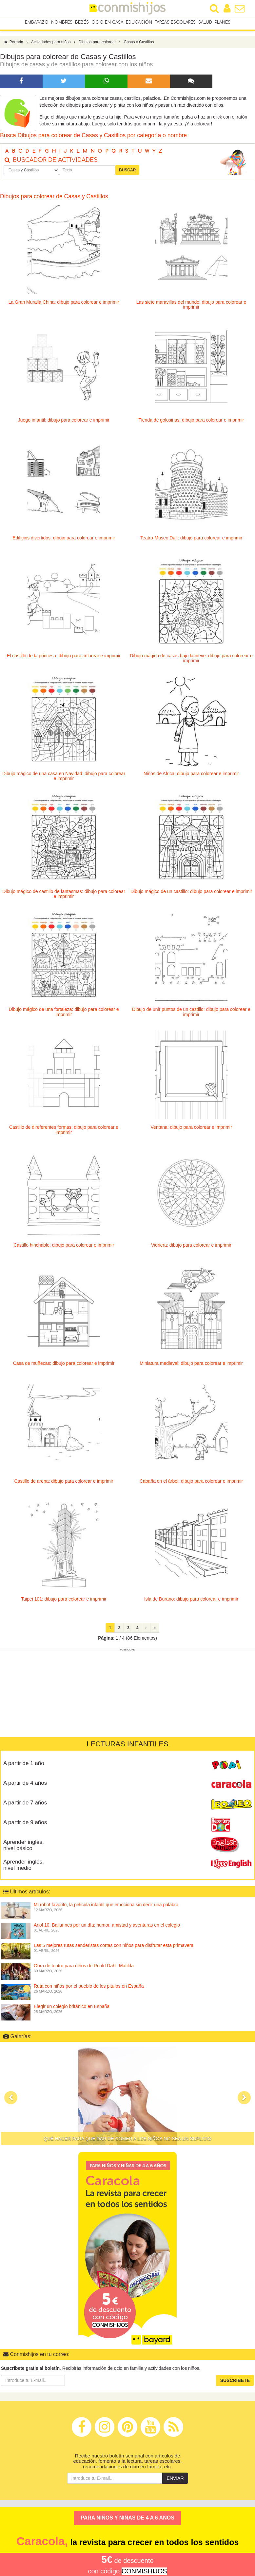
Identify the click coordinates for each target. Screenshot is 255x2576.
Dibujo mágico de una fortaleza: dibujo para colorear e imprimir (64, 1013)
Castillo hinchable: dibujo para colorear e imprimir (63, 1246)
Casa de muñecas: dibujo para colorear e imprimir (64, 1364)
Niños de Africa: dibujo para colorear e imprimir (191, 775)
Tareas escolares (175, 22)
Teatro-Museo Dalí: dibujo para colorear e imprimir (191, 539)
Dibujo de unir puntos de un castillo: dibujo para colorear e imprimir (191, 1013)
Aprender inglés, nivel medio (23, 1866)
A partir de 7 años (25, 1804)
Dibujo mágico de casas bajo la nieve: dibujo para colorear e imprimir (191, 660)
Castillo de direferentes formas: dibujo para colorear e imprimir (63, 1131)
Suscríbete (235, 2382)
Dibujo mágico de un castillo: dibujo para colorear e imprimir (191, 893)
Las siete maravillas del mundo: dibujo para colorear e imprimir (191, 306)
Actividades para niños (51, 43)
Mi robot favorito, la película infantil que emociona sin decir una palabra (106, 1906)
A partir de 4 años (25, 1784)
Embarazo (37, 22)
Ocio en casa (107, 22)
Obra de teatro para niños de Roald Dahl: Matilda (84, 1967)
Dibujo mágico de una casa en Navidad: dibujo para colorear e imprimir (63, 778)
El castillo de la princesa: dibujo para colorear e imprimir (64, 657)
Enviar (175, 2479)
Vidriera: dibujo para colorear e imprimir (191, 1246)
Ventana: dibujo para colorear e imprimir (191, 1128)
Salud (205, 22)
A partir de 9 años (25, 1824)
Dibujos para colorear (97, 43)
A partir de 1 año (23, 1765)
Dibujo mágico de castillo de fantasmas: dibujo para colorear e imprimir (63, 895)
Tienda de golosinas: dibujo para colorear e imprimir (191, 421)
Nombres (61, 22)
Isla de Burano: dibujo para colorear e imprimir (191, 1600)
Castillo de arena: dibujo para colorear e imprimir (63, 1482)
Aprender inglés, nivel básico (23, 1847)
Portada (13, 43)
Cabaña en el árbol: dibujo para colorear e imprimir (191, 1482)
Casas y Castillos (139, 43)
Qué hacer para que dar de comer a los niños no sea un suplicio (127, 2140)
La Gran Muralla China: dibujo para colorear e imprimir (64, 303)
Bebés (82, 22)
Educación (139, 22)
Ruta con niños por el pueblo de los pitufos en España (89, 1987)
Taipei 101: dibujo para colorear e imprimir (64, 1600)
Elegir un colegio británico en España (71, 2008)
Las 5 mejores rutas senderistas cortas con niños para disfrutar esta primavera (113, 1947)
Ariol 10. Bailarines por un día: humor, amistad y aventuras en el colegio (107, 1926)
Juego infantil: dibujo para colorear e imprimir (63, 421)
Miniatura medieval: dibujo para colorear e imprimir (191, 1364)
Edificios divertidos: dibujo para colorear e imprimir (63, 539)
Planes (222, 22)
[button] (10, 2099)
